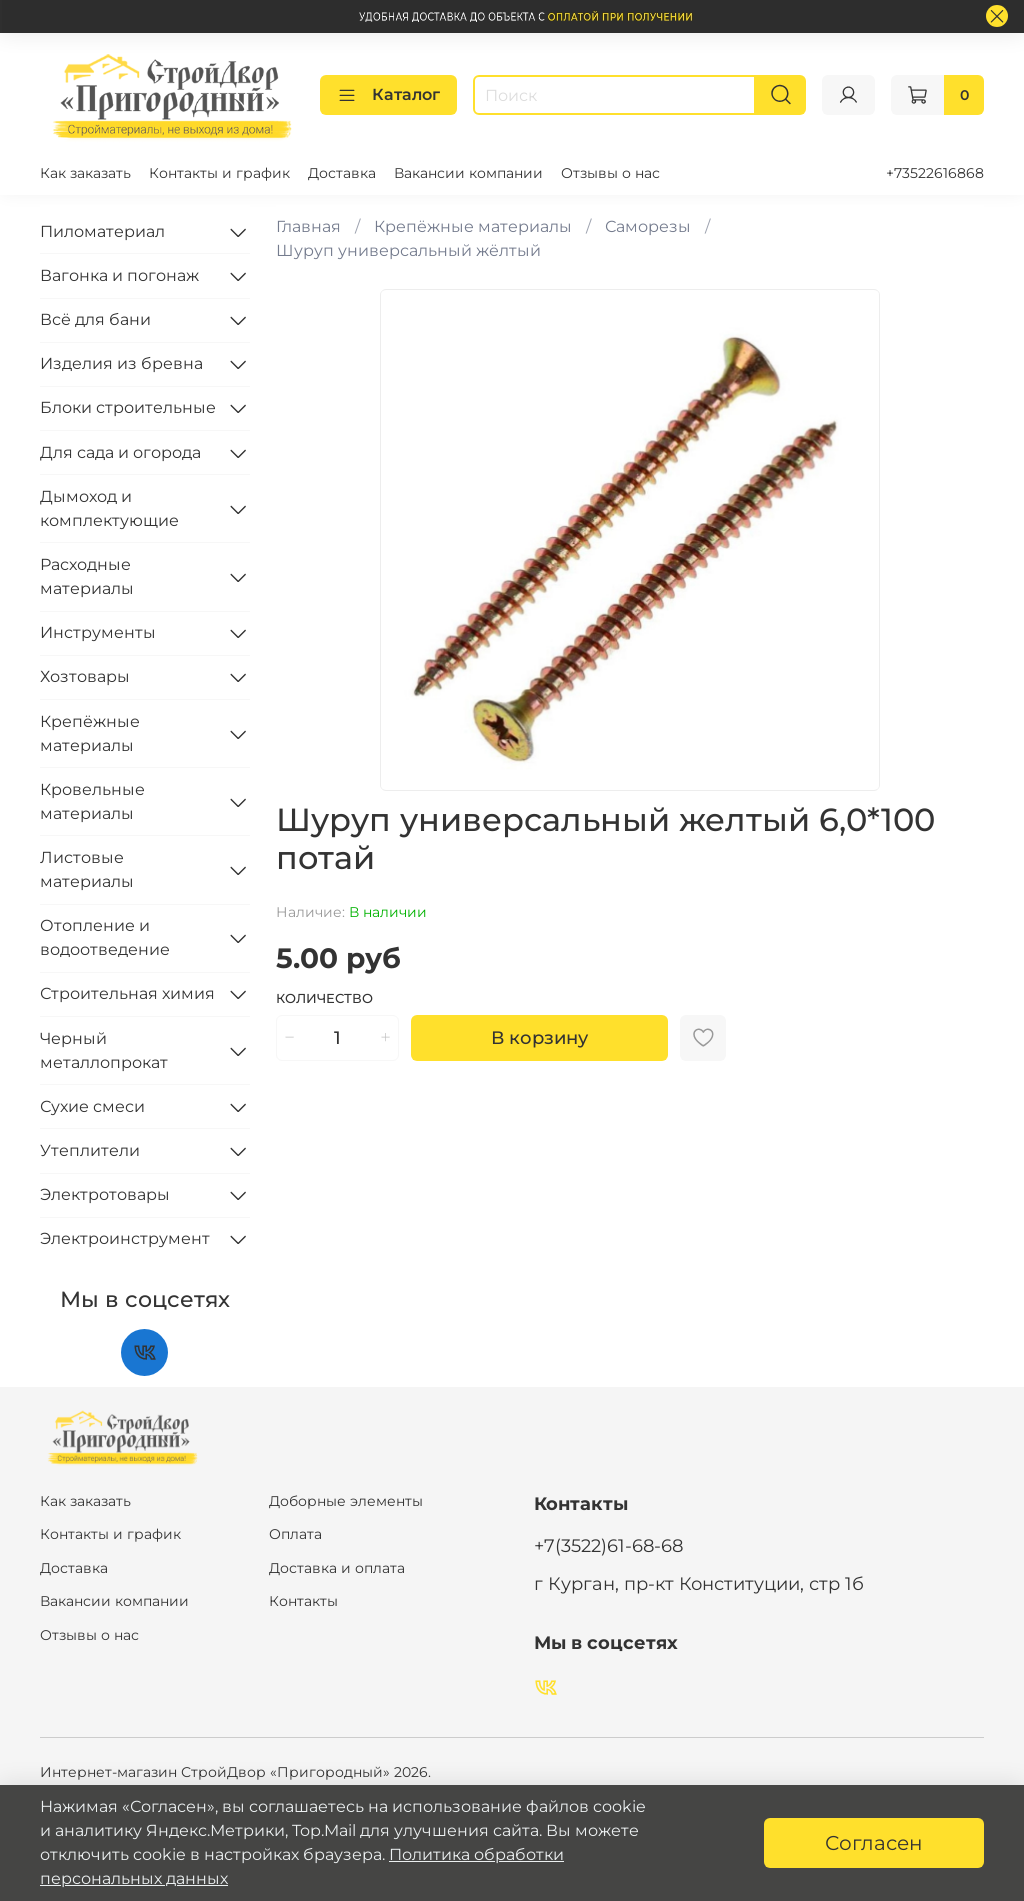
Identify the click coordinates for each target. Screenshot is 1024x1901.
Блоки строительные (128, 407)
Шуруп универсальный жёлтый (408, 250)
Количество (324, 998)
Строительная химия (127, 993)
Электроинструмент (125, 1238)
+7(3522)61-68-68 (608, 1545)
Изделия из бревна (121, 363)
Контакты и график (219, 173)
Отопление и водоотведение (105, 937)
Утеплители (90, 1150)
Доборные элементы (346, 1501)
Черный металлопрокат (104, 1050)
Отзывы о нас (610, 173)
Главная (308, 226)
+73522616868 (935, 173)
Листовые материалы (87, 869)
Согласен (874, 1843)
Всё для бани (95, 319)
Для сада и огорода (120, 452)
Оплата (295, 1534)
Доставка (342, 173)
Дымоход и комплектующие (109, 508)
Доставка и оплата (337, 1568)
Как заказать (85, 173)
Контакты (303, 1601)
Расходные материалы (87, 576)
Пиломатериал (102, 231)
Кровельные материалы (92, 801)
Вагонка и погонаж (119, 275)
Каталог (388, 95)
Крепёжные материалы (473, 226)
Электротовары (105, 1194)
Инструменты (98, 632)
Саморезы (648, 226)
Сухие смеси (92, 1106)
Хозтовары (85, 676)
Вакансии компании (468, 173)
